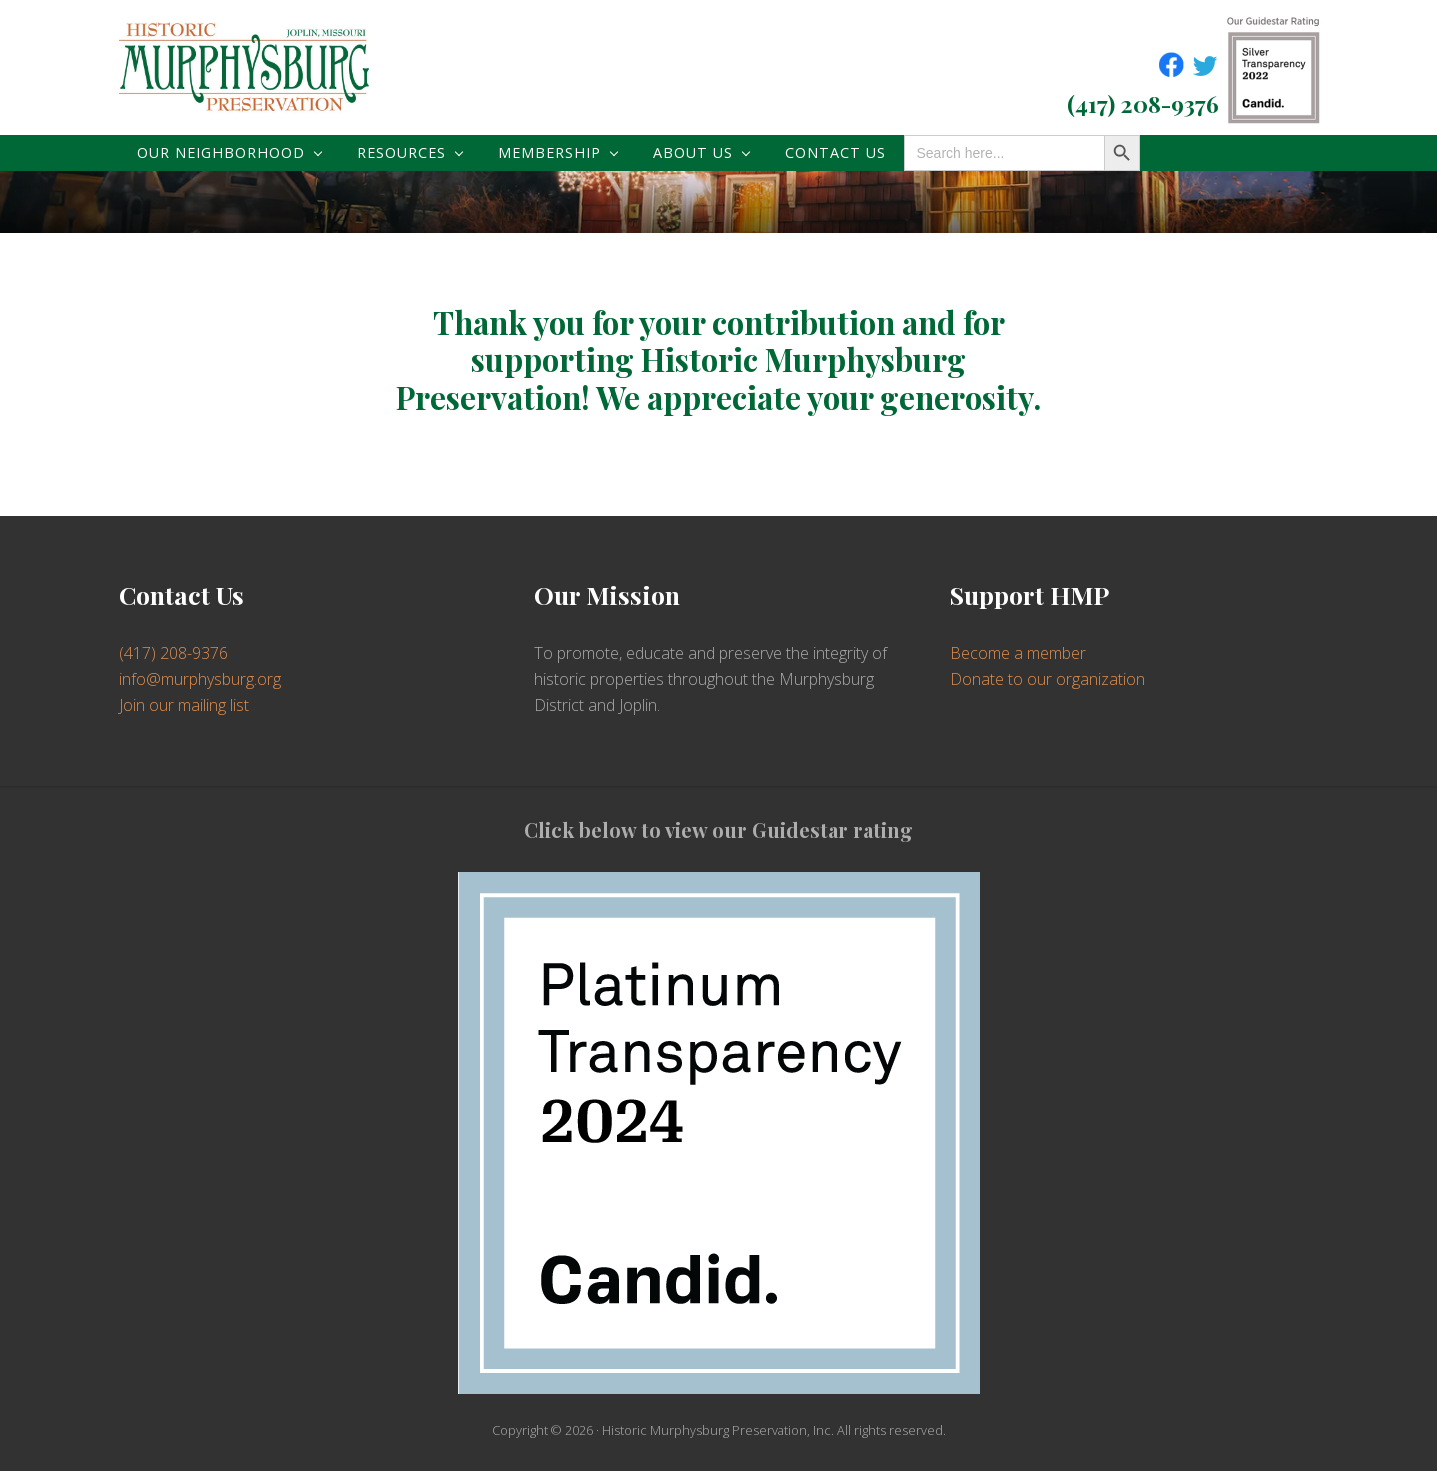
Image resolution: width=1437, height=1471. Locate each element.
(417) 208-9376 (1143, 103)
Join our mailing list (184, 705)
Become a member (1018, 653)
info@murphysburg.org (200, 679)
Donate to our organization (1047, 679)
